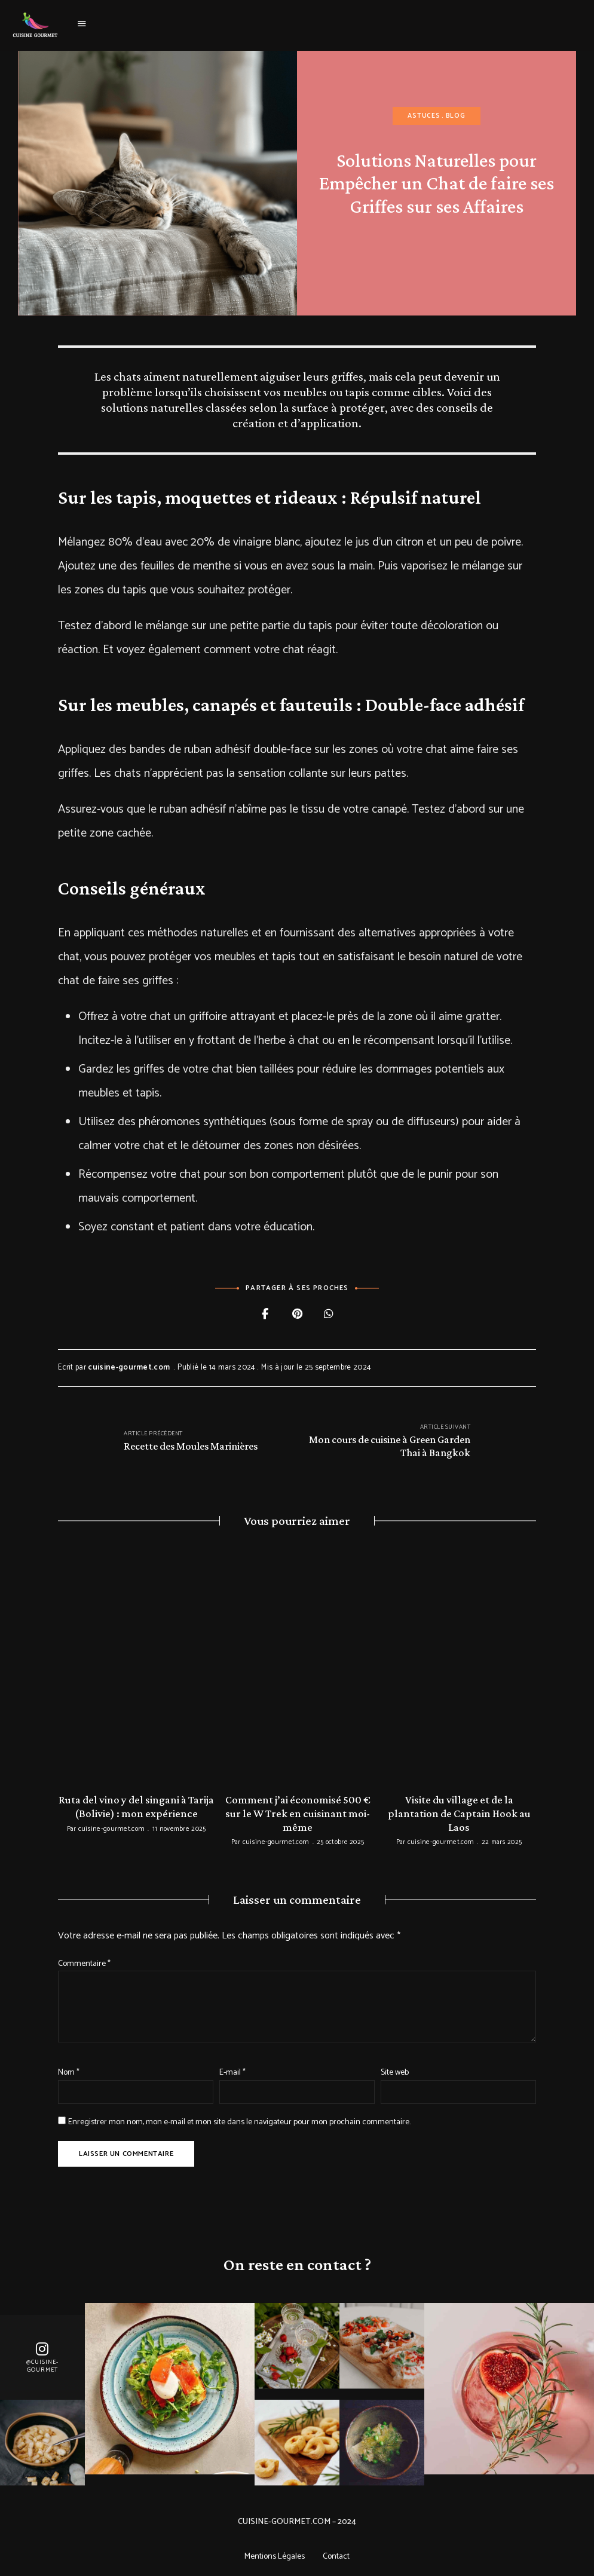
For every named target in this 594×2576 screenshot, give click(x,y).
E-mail (232, 2070)
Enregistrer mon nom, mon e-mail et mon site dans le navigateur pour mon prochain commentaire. (239, 2120)
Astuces (424, 116)
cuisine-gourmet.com (129, 1367)
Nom (68, 2070)
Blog (456, 116)
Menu (82, 24)
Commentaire (84, 1961)
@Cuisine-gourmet (42, 2363)
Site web (395, 2070)
